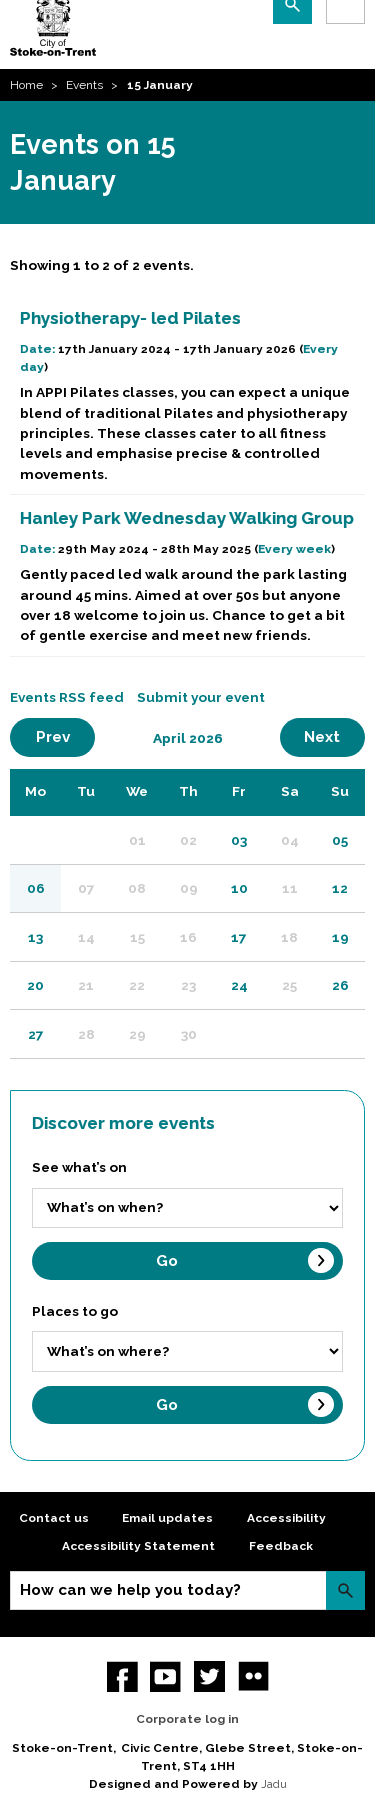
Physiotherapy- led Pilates (130, 318)
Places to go (75, 1311)
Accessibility (286, 1518)
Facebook (122, 1676)
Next (334, 736)
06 (36, 888)
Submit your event (201, 697)
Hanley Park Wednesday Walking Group (187, 518)
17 (239, 937)
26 (340, 985)
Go (167, 1261)
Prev (66, 736)
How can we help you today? (130, 1590)
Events (84, 85)
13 (35, 937)
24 (239, 985)
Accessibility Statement (138, 1546)
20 (35, 985)
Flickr (253, 1676)
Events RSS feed (67, 697)
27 (36, 1034)
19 (340, 937)
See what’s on (79, 1167)
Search (345, 1590)
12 (340, 888)
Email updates (167, 1518)
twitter (209, 1676)
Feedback (281, 1546)
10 (239, 888)
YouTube (165, 1676)
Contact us (54, 1518)
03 (239, 840)
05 (340, 840)
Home (26, 85)
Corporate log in (187, 1719)
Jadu (274, 1784)
